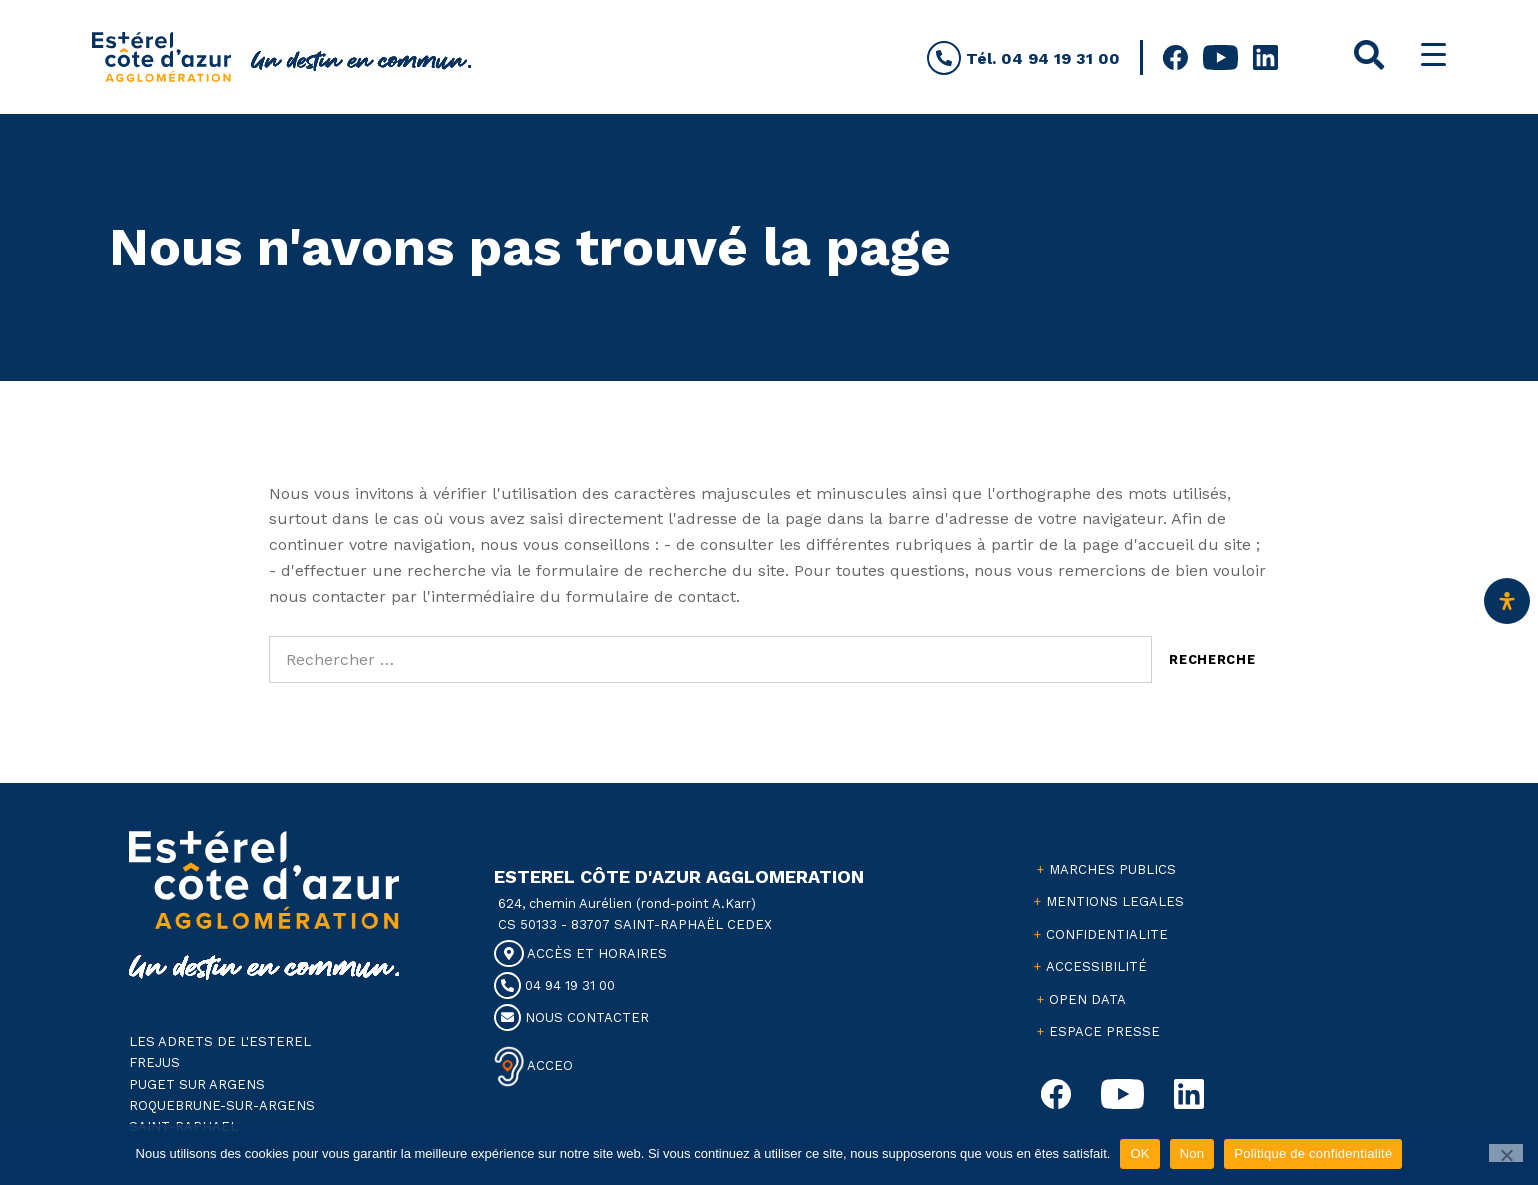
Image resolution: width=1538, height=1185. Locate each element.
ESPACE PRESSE (1104, 1031)
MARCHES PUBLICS (1112, 869)
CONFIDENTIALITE (1107, 934)
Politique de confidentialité (1313, 1153)
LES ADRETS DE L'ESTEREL (220, 1041)
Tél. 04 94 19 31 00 (1023, 58)
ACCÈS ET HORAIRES (580, 953)
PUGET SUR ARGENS (197, 1084)
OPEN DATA (1087, 999)
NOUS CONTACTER (571, 1017)
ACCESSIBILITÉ (1096, 966)
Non (1192, 1153)
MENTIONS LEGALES (1115, 901)
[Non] (1506, 1153)
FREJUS (154, 1062)
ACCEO (548, 1065)
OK (1139, 1153)
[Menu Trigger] (1433, 54)
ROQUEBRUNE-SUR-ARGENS (222, 1105)
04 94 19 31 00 (554, 985)
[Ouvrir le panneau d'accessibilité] (1507, 601)
